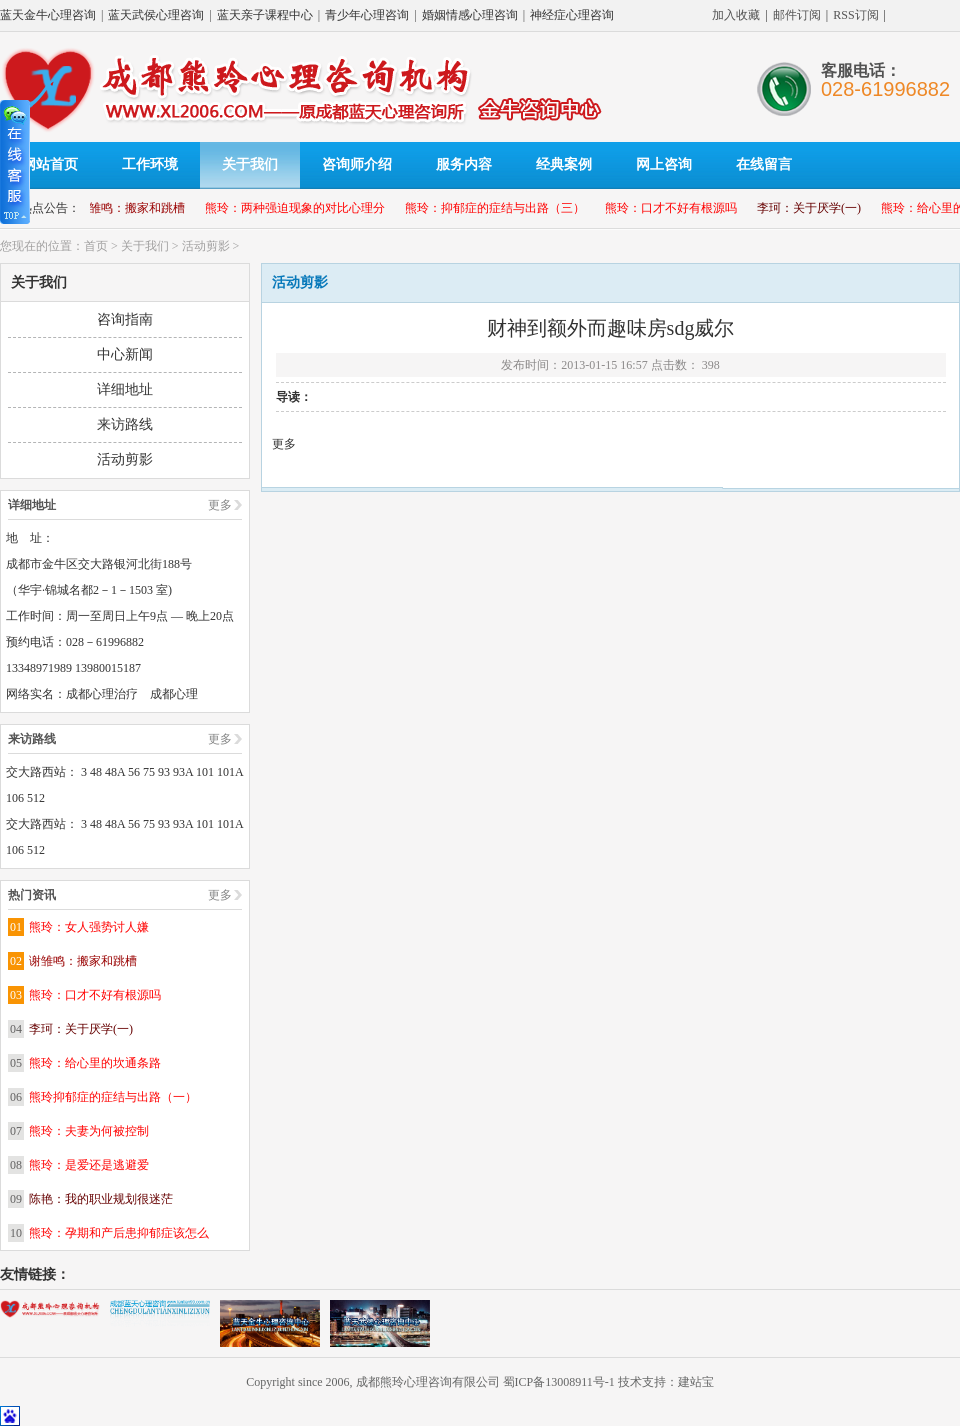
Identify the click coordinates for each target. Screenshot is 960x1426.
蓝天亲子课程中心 (265, 15)
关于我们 (250, 164)
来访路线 (125, 424)
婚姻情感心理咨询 (470, 15)
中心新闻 (125, 354)
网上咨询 (664, 164)
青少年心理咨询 (367, 15)
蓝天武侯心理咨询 (156, 15)
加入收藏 (736, 15)
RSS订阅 (855, 15)
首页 (96, 246)
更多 (220, 505)
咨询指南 (125, 319)
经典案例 (564, 164)
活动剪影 (206, 246)
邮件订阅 (797, 15)
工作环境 (150, 164)
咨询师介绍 (357, 164)
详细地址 (125, 389)
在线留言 (764, 164)
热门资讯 (32, 895)
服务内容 (464, 164)
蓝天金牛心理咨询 (48, 15)
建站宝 (696, 1382)
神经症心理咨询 (572, 15)
